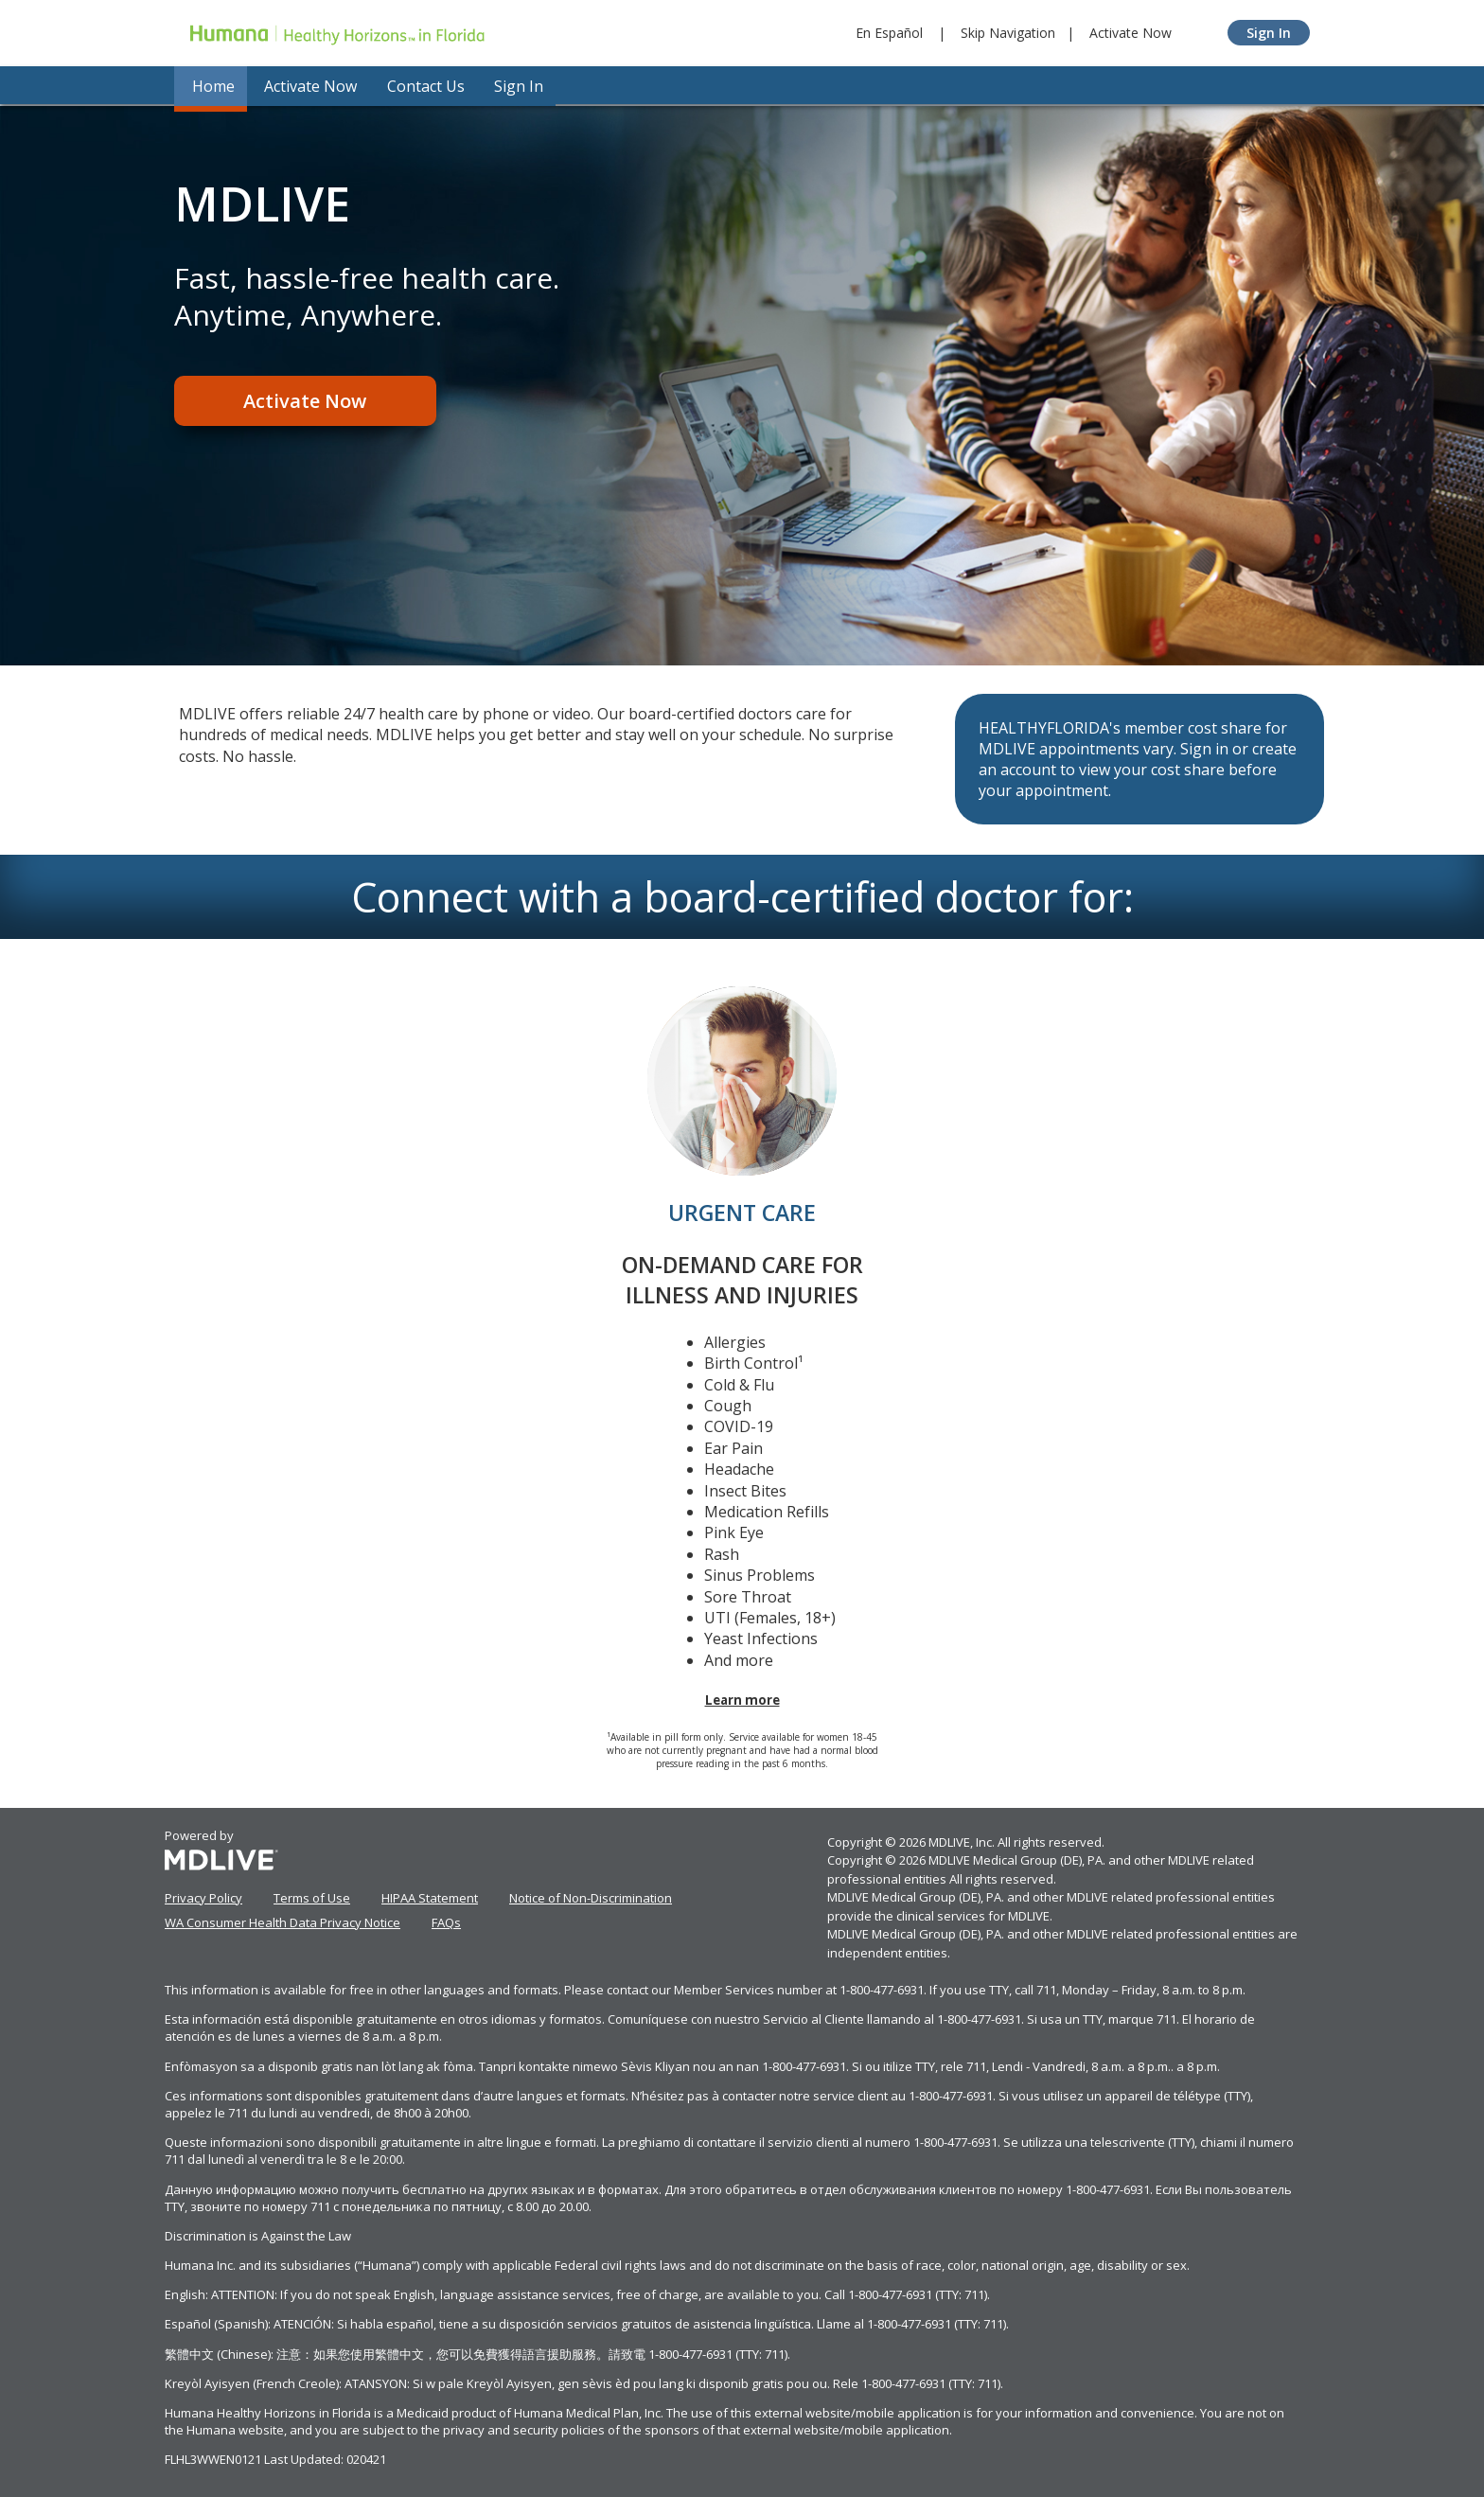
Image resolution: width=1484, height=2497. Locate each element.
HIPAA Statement (429, 1895)
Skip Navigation (1008, 33)
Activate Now (1130, 33)
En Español (889, 33)
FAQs (446, 1919)
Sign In (1268, 33)
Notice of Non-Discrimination (590, 1895)
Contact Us (419, 85)
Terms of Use (312, 1895)
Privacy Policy (203, 1895)
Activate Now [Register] (301, 402)
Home (209, 85)
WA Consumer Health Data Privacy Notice (282, 1919)
